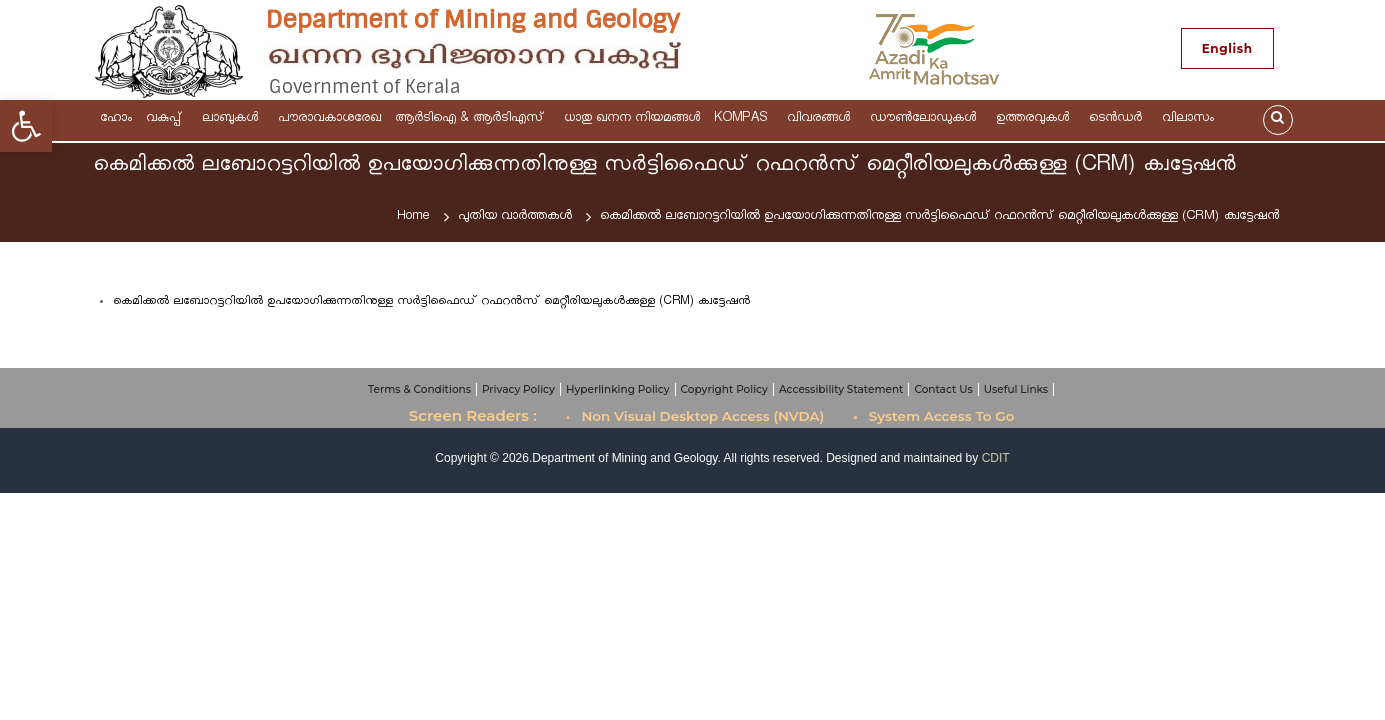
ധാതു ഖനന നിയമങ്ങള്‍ (632, 119)
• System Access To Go (933, 416)
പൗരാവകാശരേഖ (329, 119)
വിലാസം (1191, 119)
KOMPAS (743, 119)
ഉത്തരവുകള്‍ (1035, 119)
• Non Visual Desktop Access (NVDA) (695, 416)
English (1227, 48)
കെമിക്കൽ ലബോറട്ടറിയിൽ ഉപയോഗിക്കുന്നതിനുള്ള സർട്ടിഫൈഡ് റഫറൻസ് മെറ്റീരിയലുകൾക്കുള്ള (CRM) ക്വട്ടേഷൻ (431, 302)
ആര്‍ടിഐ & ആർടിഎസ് (472, 119)
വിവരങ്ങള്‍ (821, 119)
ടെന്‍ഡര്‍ (1118, 119)
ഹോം (116, 119)
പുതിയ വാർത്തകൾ (515, 217)
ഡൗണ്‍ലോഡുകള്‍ (926, 119)
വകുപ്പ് (167, 119)
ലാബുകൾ (233, 119)
